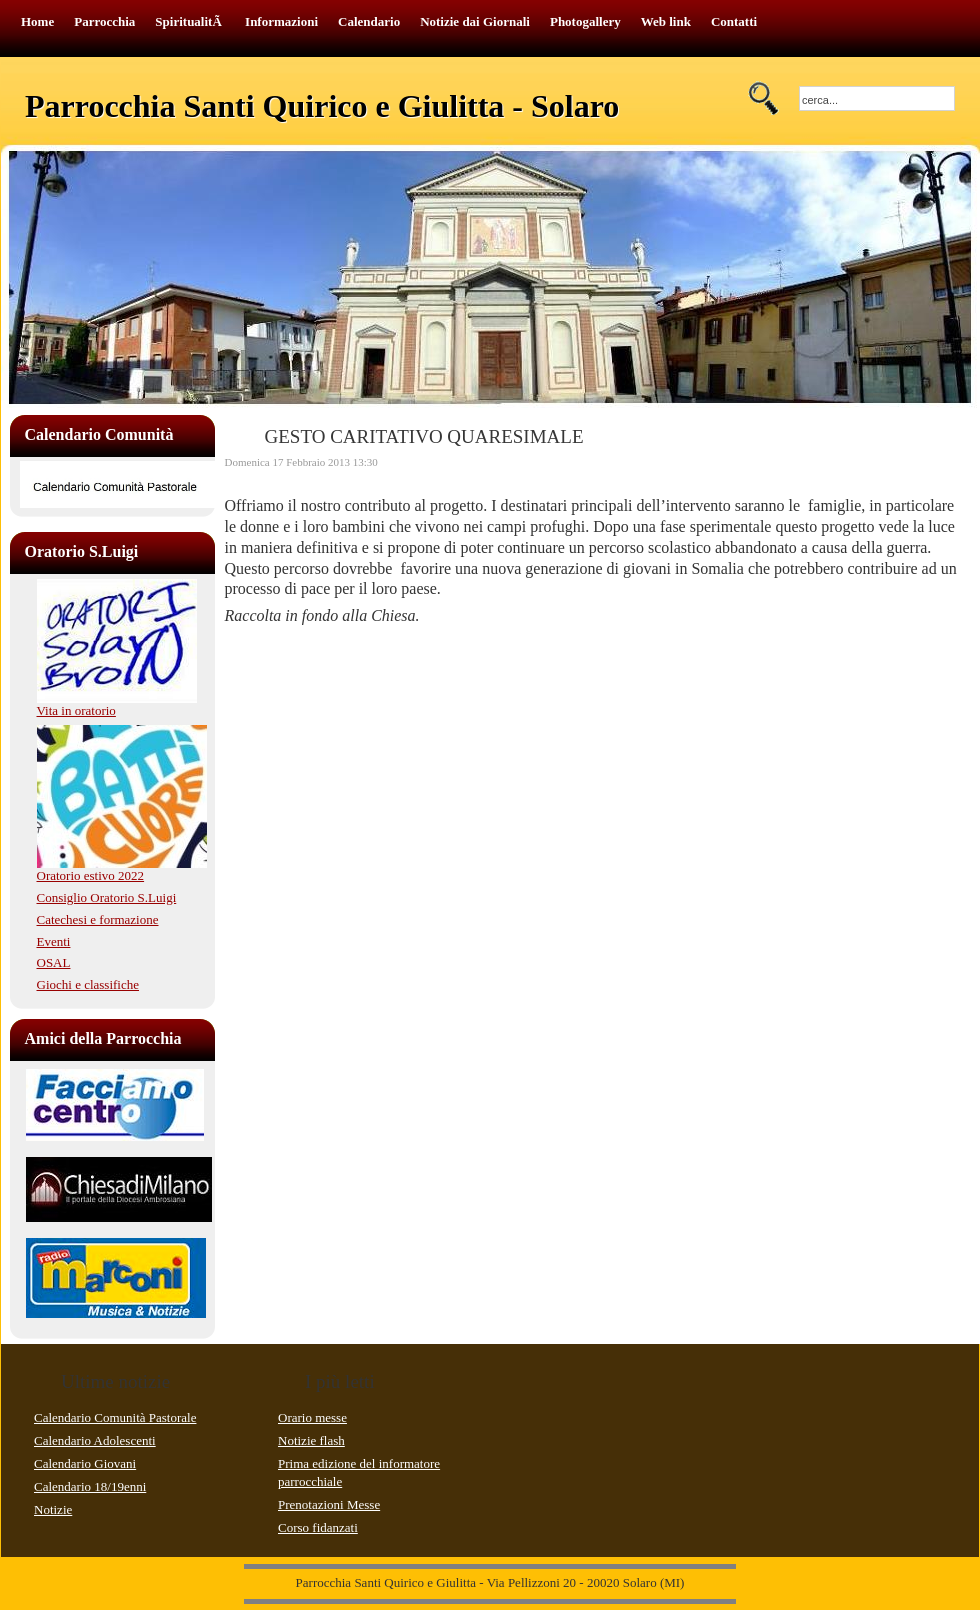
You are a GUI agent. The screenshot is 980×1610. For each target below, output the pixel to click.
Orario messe (312, 1417)
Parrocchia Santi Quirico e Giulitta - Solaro (322, 106)
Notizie (53, 1509)
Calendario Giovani (85, 1463)
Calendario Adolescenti (95, 1440)
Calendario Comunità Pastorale (115, 1417)
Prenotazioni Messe (329, 1504)
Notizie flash (311, 1440)
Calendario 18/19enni (90, 1486)
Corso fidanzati (318, 1527)
